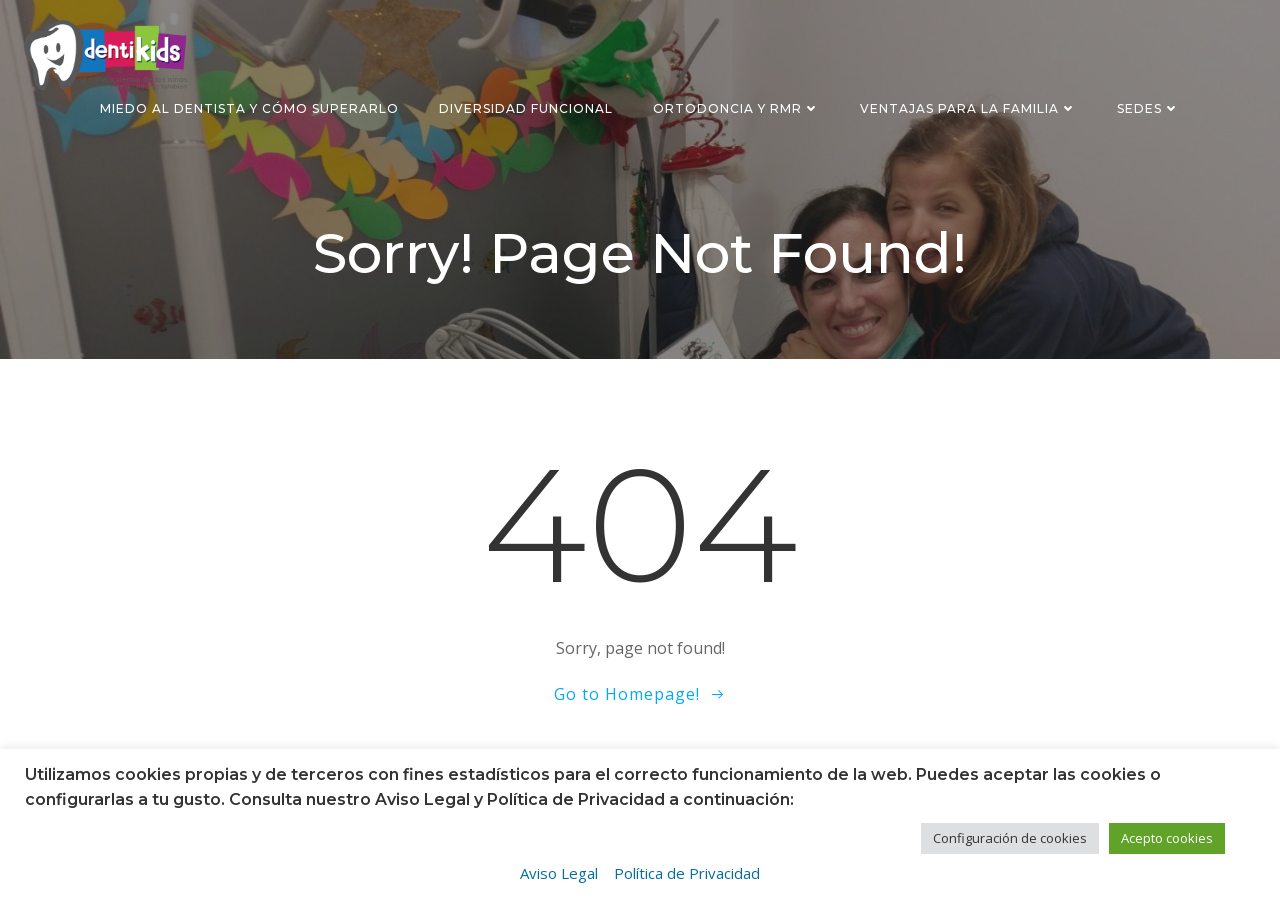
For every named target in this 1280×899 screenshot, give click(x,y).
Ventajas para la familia (968, 108)
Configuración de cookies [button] (1010, 838)
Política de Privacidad (687, 873)
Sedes (1148, 108)
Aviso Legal (559, 873)
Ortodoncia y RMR (736, 108)
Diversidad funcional (526, 108)
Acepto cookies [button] (1167, 838)
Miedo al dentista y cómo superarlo (249, 108)
